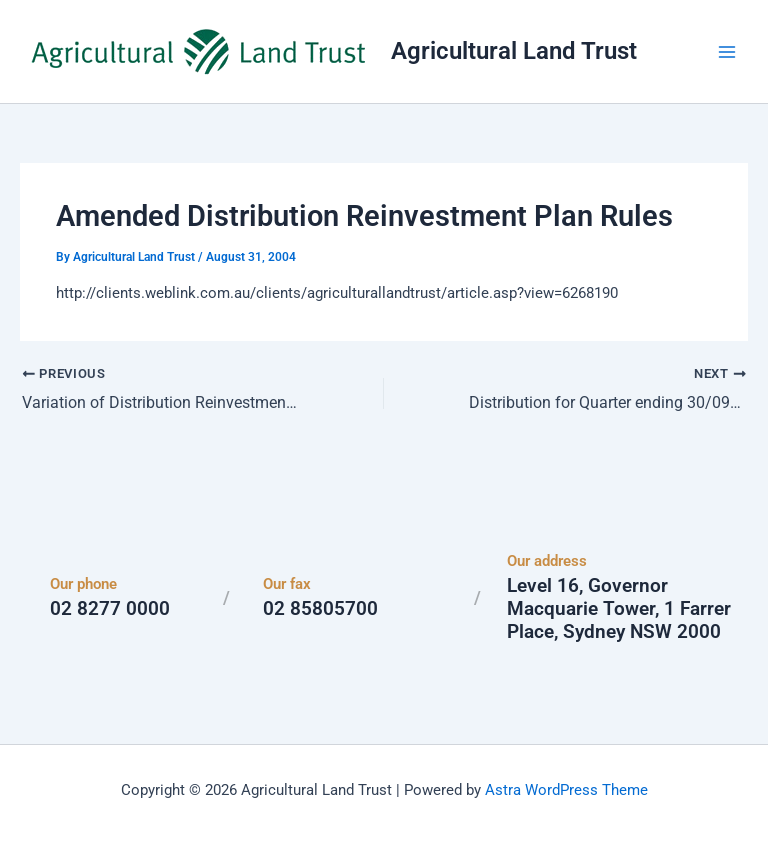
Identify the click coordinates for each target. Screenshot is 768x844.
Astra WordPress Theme (566, 789)
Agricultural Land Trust (514, 51)
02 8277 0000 (110, 608)
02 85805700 (320, 608)
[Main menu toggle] (727, 52)
